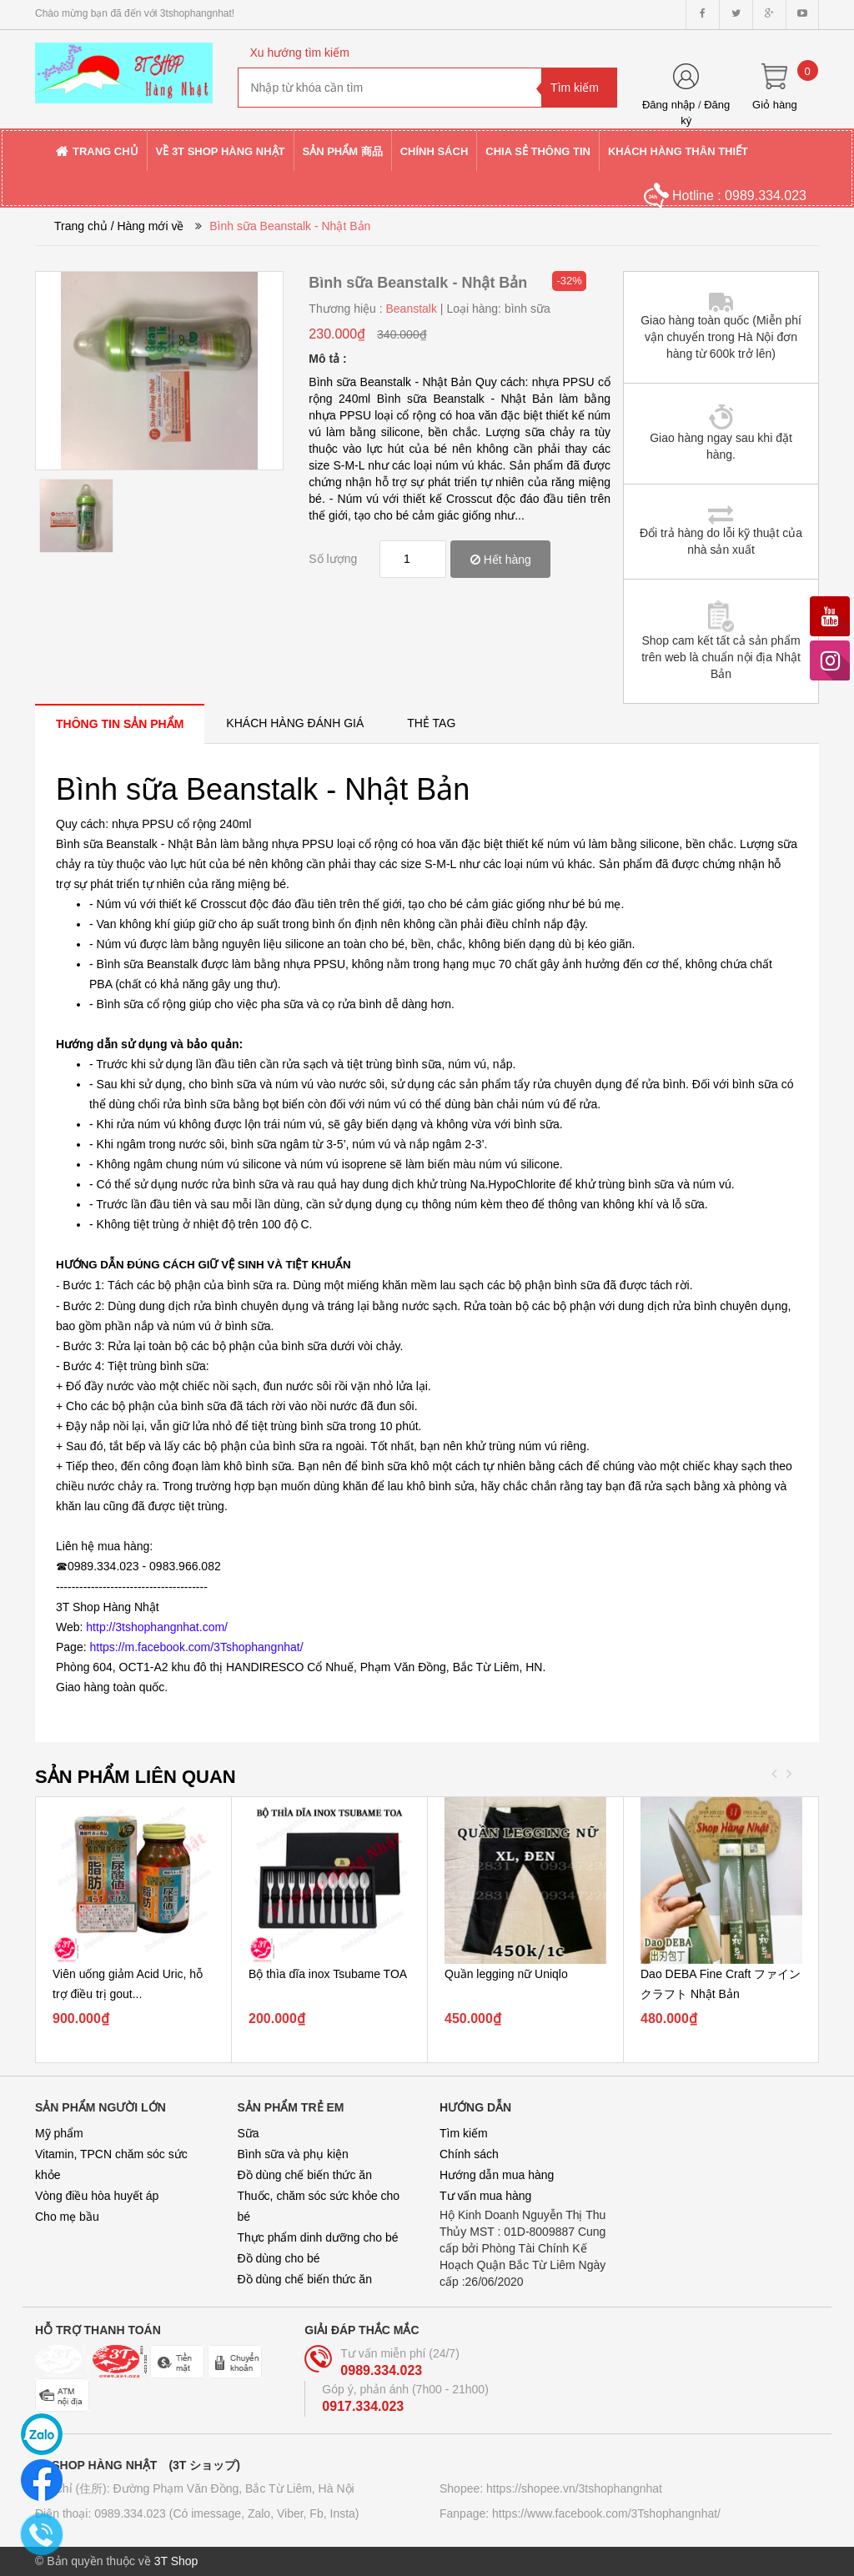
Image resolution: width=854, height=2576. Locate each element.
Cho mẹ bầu (67, 2216)
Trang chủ (81, 226)
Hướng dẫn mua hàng (497, 2175)
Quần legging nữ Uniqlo (506, 1974)
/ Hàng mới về (147, 226)
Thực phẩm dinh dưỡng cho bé (318, 2237)
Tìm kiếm (464, 2133)
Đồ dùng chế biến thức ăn (305, 2175)
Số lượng (333, 558)
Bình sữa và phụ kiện (293, 2154)
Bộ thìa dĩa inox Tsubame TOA (328, 1974)
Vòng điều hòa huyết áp (96, 2195)
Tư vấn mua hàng (485, 2195)
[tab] (119, 723)
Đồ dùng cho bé (279, 2258)
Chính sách (469, 2154)
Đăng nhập (668, 104)
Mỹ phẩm (59, 2133)
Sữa (248, 2133)
